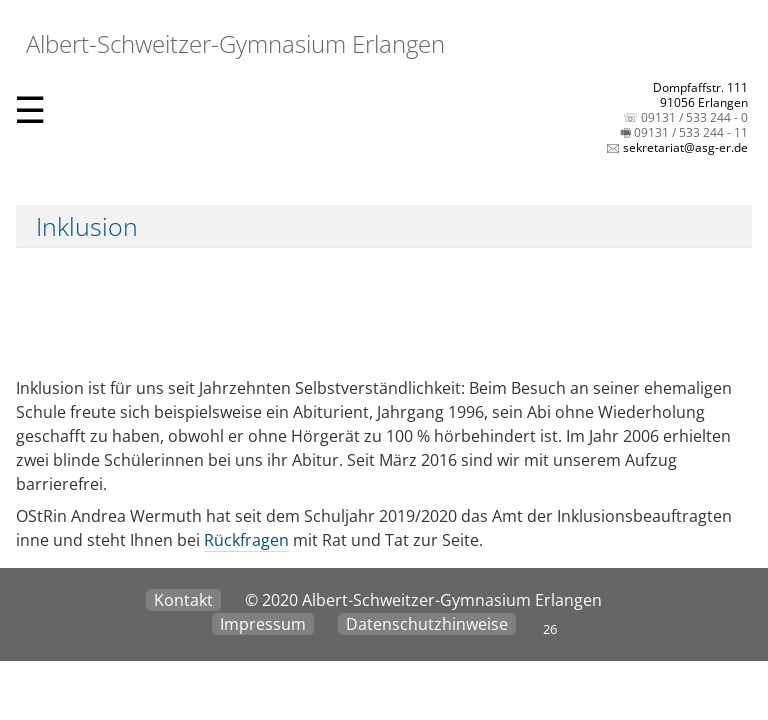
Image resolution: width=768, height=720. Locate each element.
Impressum (263, 624)
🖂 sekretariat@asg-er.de (677, 147)
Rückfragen (246, 540)
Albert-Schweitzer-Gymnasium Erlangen (232, 43)
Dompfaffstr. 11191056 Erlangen (700, 95)
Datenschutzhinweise (427, 624)
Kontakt (183, 600)
